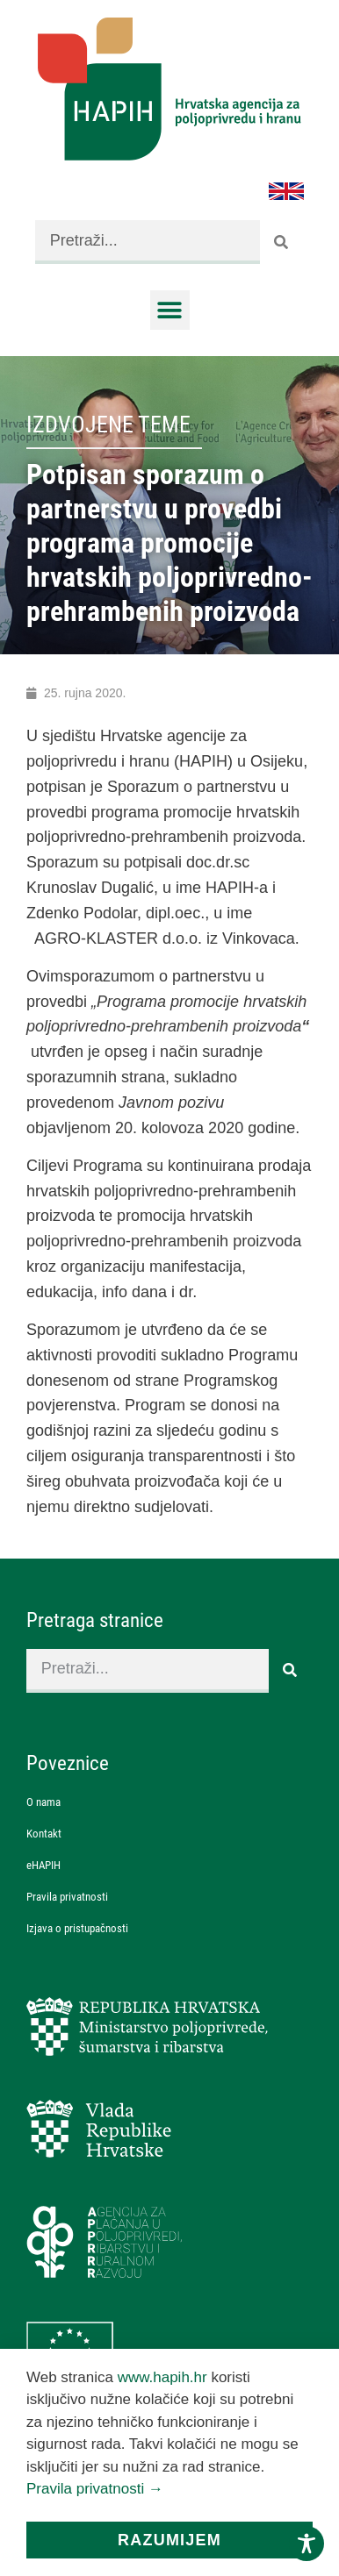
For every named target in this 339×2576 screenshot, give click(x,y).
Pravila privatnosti (67, 1896)
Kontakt (43, 1833)
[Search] (282, 242)
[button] (170, 310)
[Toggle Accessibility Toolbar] (306, 2543)
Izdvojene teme (108, 424)
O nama (43, 1802)
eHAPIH (43, 1865)
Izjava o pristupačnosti (77, 1928)
